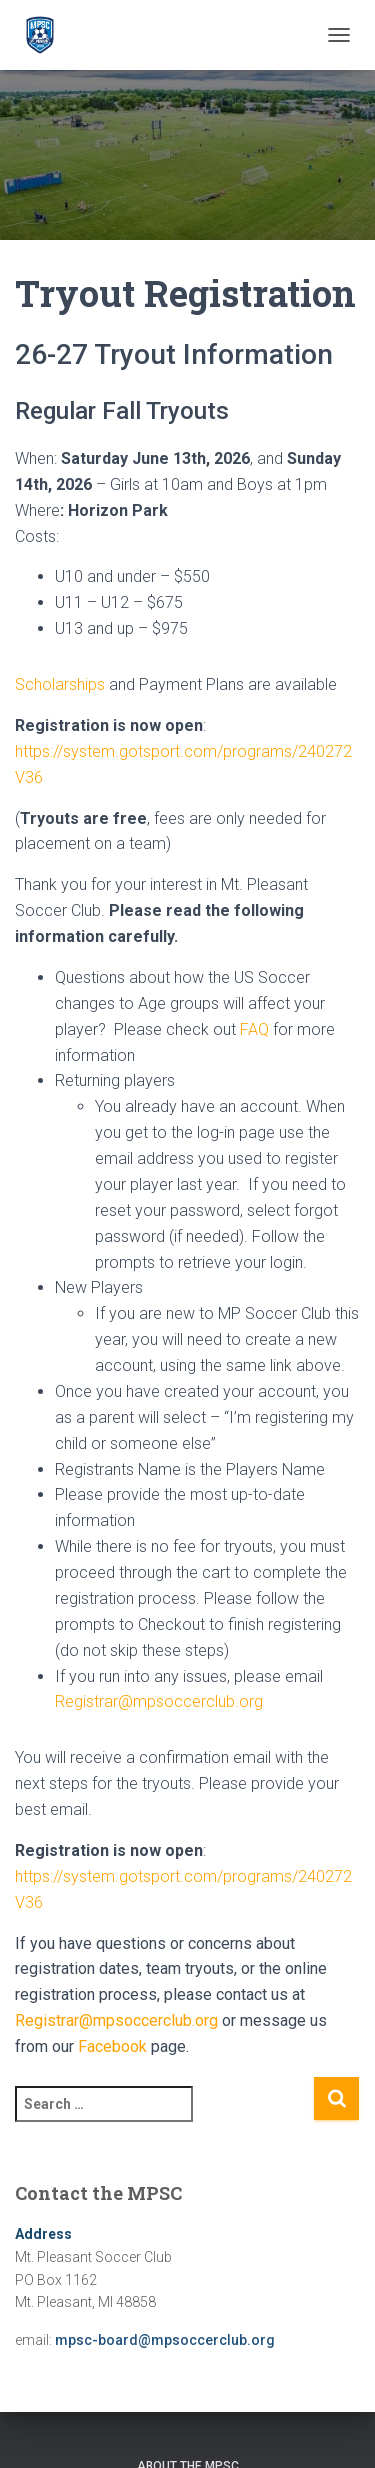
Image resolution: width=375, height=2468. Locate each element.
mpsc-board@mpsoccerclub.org (165, 2340)
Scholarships (60, 684)
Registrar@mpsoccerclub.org (159, 1701)
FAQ (254, 1029)
